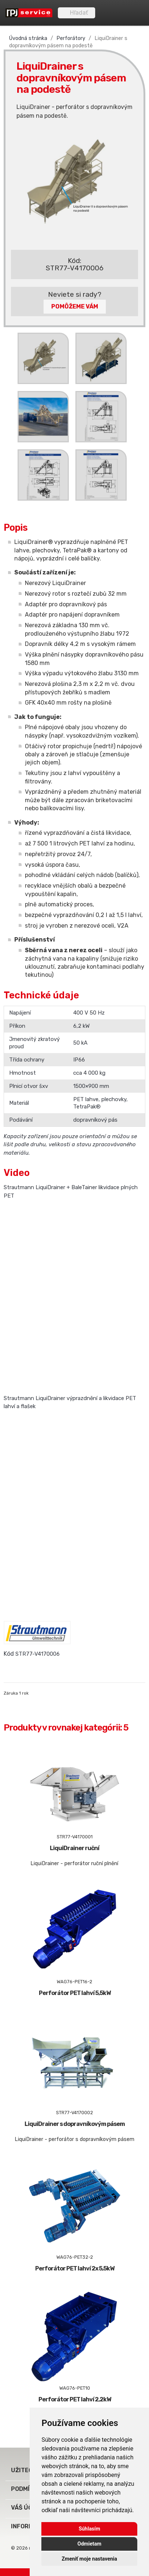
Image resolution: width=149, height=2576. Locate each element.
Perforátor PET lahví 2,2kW (74, 2399)
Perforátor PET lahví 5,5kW (75, 1992)
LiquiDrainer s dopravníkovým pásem (75, 2123)
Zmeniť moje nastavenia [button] (89, 2559)
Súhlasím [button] (89, 2529)
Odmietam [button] (89, 2544)
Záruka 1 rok (16, 1693)
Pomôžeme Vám (74, 306)
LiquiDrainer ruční (74, 1848)
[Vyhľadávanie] (76, 12)
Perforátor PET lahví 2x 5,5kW (74, 2268)
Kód (9, 1653)
